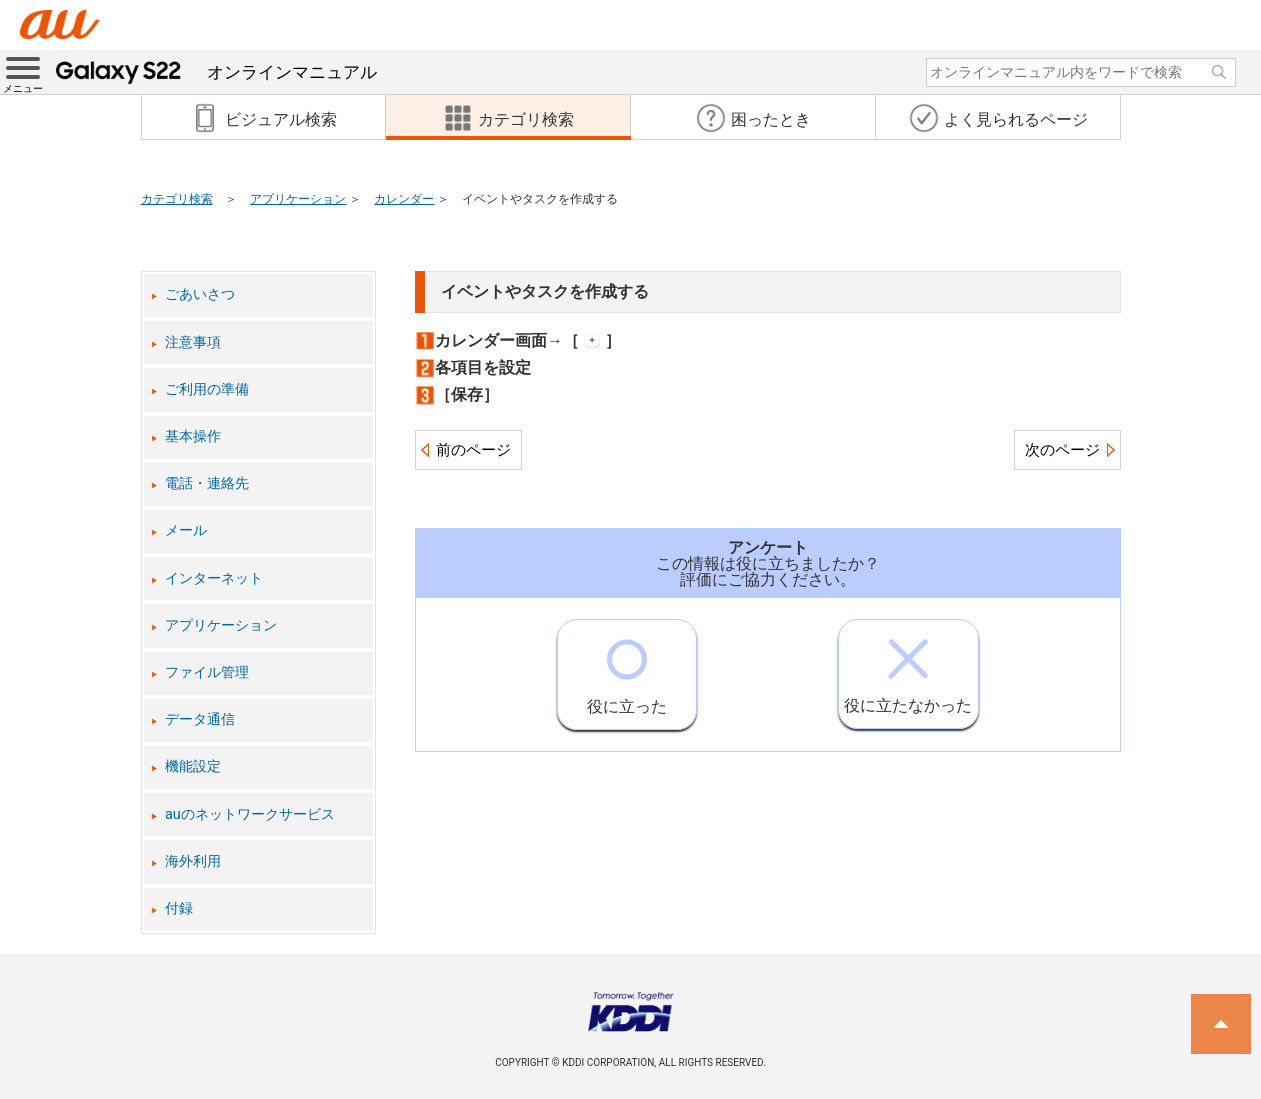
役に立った (627, 668)
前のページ (473, 450)
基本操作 (193, 436)
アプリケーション (298, 199)
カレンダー (404, 199)
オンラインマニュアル (216, 72)
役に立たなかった (908, 667)
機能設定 (193, 766)
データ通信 (200, 719)
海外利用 (193, 861)
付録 (179, 908)
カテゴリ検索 (177, 199)
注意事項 (193, 342)
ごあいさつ (200, 294)
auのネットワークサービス (250, 814)
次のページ (1062, 450)
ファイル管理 (207, 672)
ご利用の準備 (207, 389)
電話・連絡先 (207, 483)
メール (186, 530)
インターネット (214, 578)
